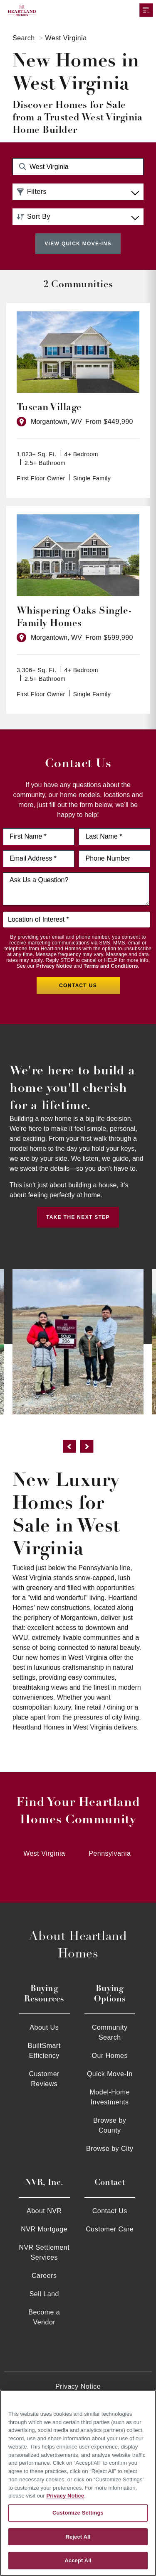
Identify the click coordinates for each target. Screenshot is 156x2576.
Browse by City (110, 2148)
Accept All (77, 2560)
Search (23, 38)
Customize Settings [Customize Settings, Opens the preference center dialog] (78, 2513)
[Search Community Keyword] (78, 166)
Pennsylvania (110, 1853)
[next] (87, 1448)
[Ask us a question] (76, 888)
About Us (44, 2027)
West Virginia (44, 1853)
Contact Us (109, 2210)
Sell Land (44, 2293)
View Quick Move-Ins (78, 244)
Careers (44, 2275)
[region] (78, 2483)
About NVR (44, 2210)
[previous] (69, 1448)
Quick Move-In (110, 2073)
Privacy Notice (54, 966)
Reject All (77, 2537)
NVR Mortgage (44, 2229)
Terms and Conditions (111, 966)
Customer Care (110, 2229)
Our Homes (110, 2055)
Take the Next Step (78, 1217)
